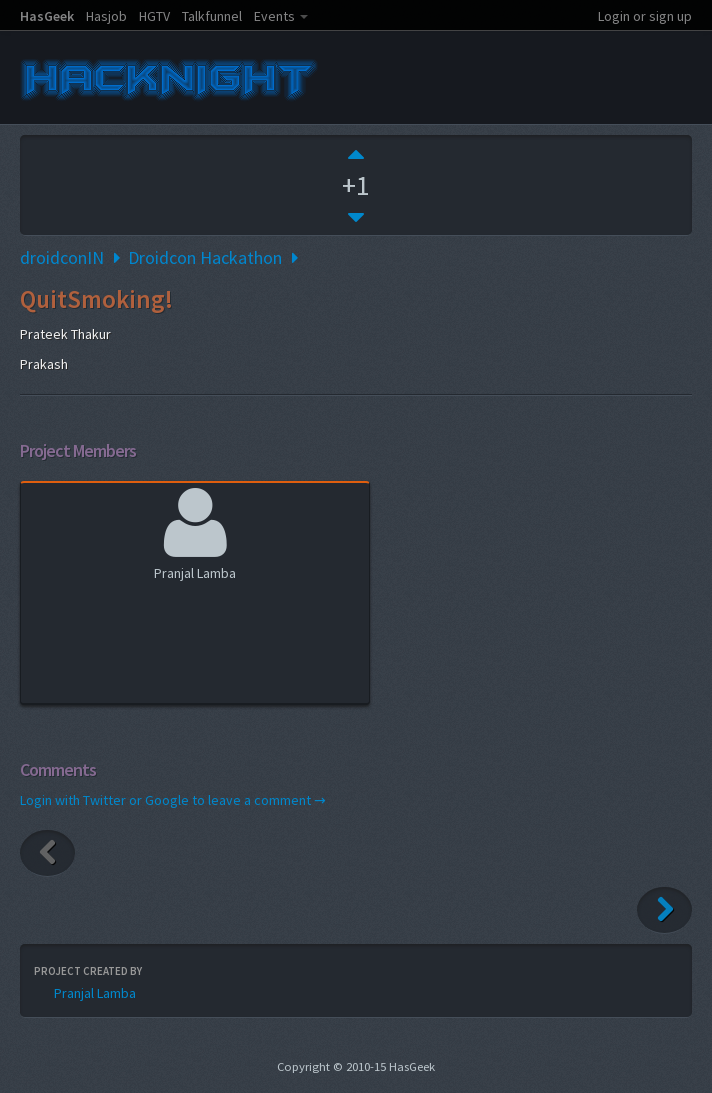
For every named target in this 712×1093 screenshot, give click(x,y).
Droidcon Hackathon (205, 257)
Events (274, 16)
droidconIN (62, 257)
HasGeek (47, 16)
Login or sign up (645, 16)
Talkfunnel (212, 16)
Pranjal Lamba (195, 531)
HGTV (154, 16)
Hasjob (106, 16)
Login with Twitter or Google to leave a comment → (173, 800)
